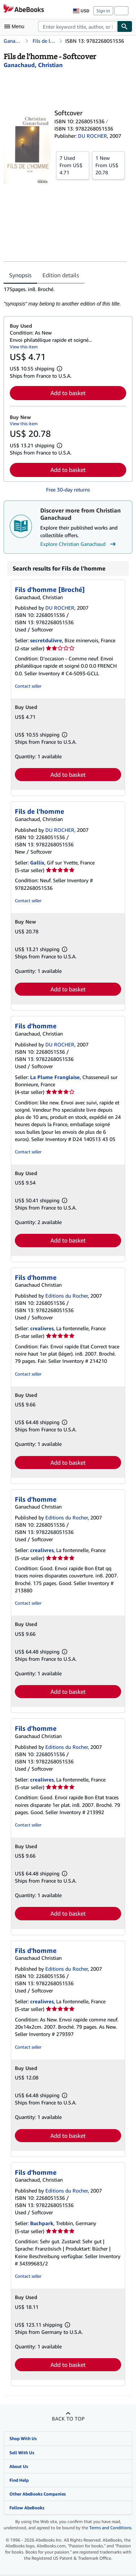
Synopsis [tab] (20, 275)
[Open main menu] (16, 26)
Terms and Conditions (110, 2527)
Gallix (37, 862)
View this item (24, 346)
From (72, 164)
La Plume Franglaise (55, 1077)
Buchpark (41, 2223)
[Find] (125, 26)
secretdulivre (46, 640)
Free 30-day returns (68, 489)
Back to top (68, 2418)
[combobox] (77, 26)
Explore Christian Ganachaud (79, 544)
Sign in (103, 10)
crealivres (42, 1328)
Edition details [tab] (60, 275)
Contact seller (28, 686)
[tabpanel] (65, 296)
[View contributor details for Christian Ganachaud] (33, 65)
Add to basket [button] (68, 393)
